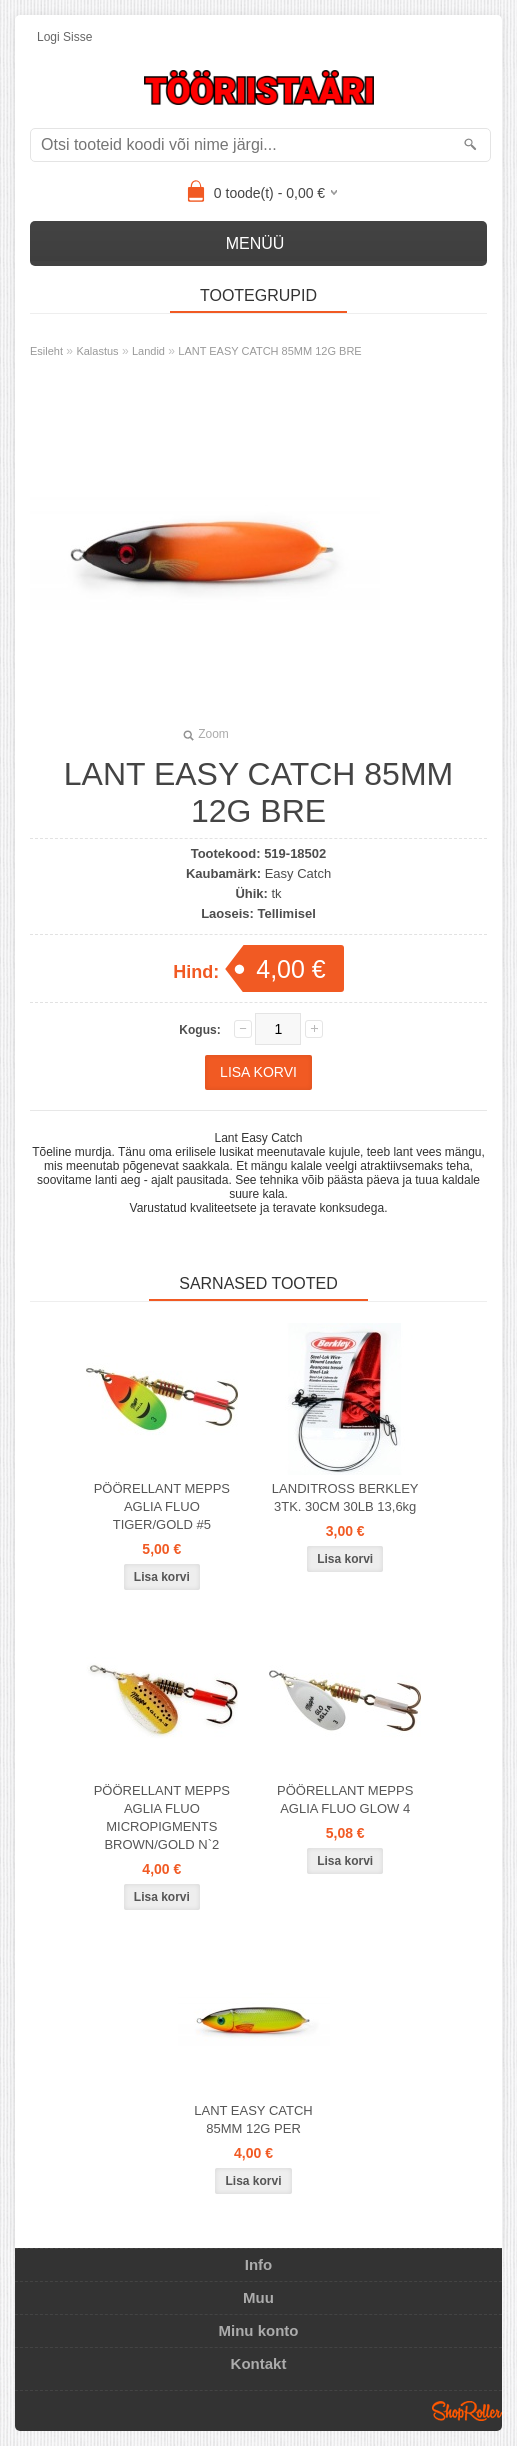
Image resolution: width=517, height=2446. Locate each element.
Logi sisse (64, 37)
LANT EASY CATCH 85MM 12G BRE (269, 351)
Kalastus (97, 351)
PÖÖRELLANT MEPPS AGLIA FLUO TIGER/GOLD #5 (162, 1506)
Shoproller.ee (467, 2411)
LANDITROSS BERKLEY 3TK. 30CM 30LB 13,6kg (345, 1497)
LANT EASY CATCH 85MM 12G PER (253, 2119)
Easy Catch (298, 873)
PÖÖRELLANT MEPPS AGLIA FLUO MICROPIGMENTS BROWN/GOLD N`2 (162, 1817)
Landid (148, 351)
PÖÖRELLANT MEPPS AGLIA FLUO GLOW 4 (345, 1799)
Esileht (46, 351)
